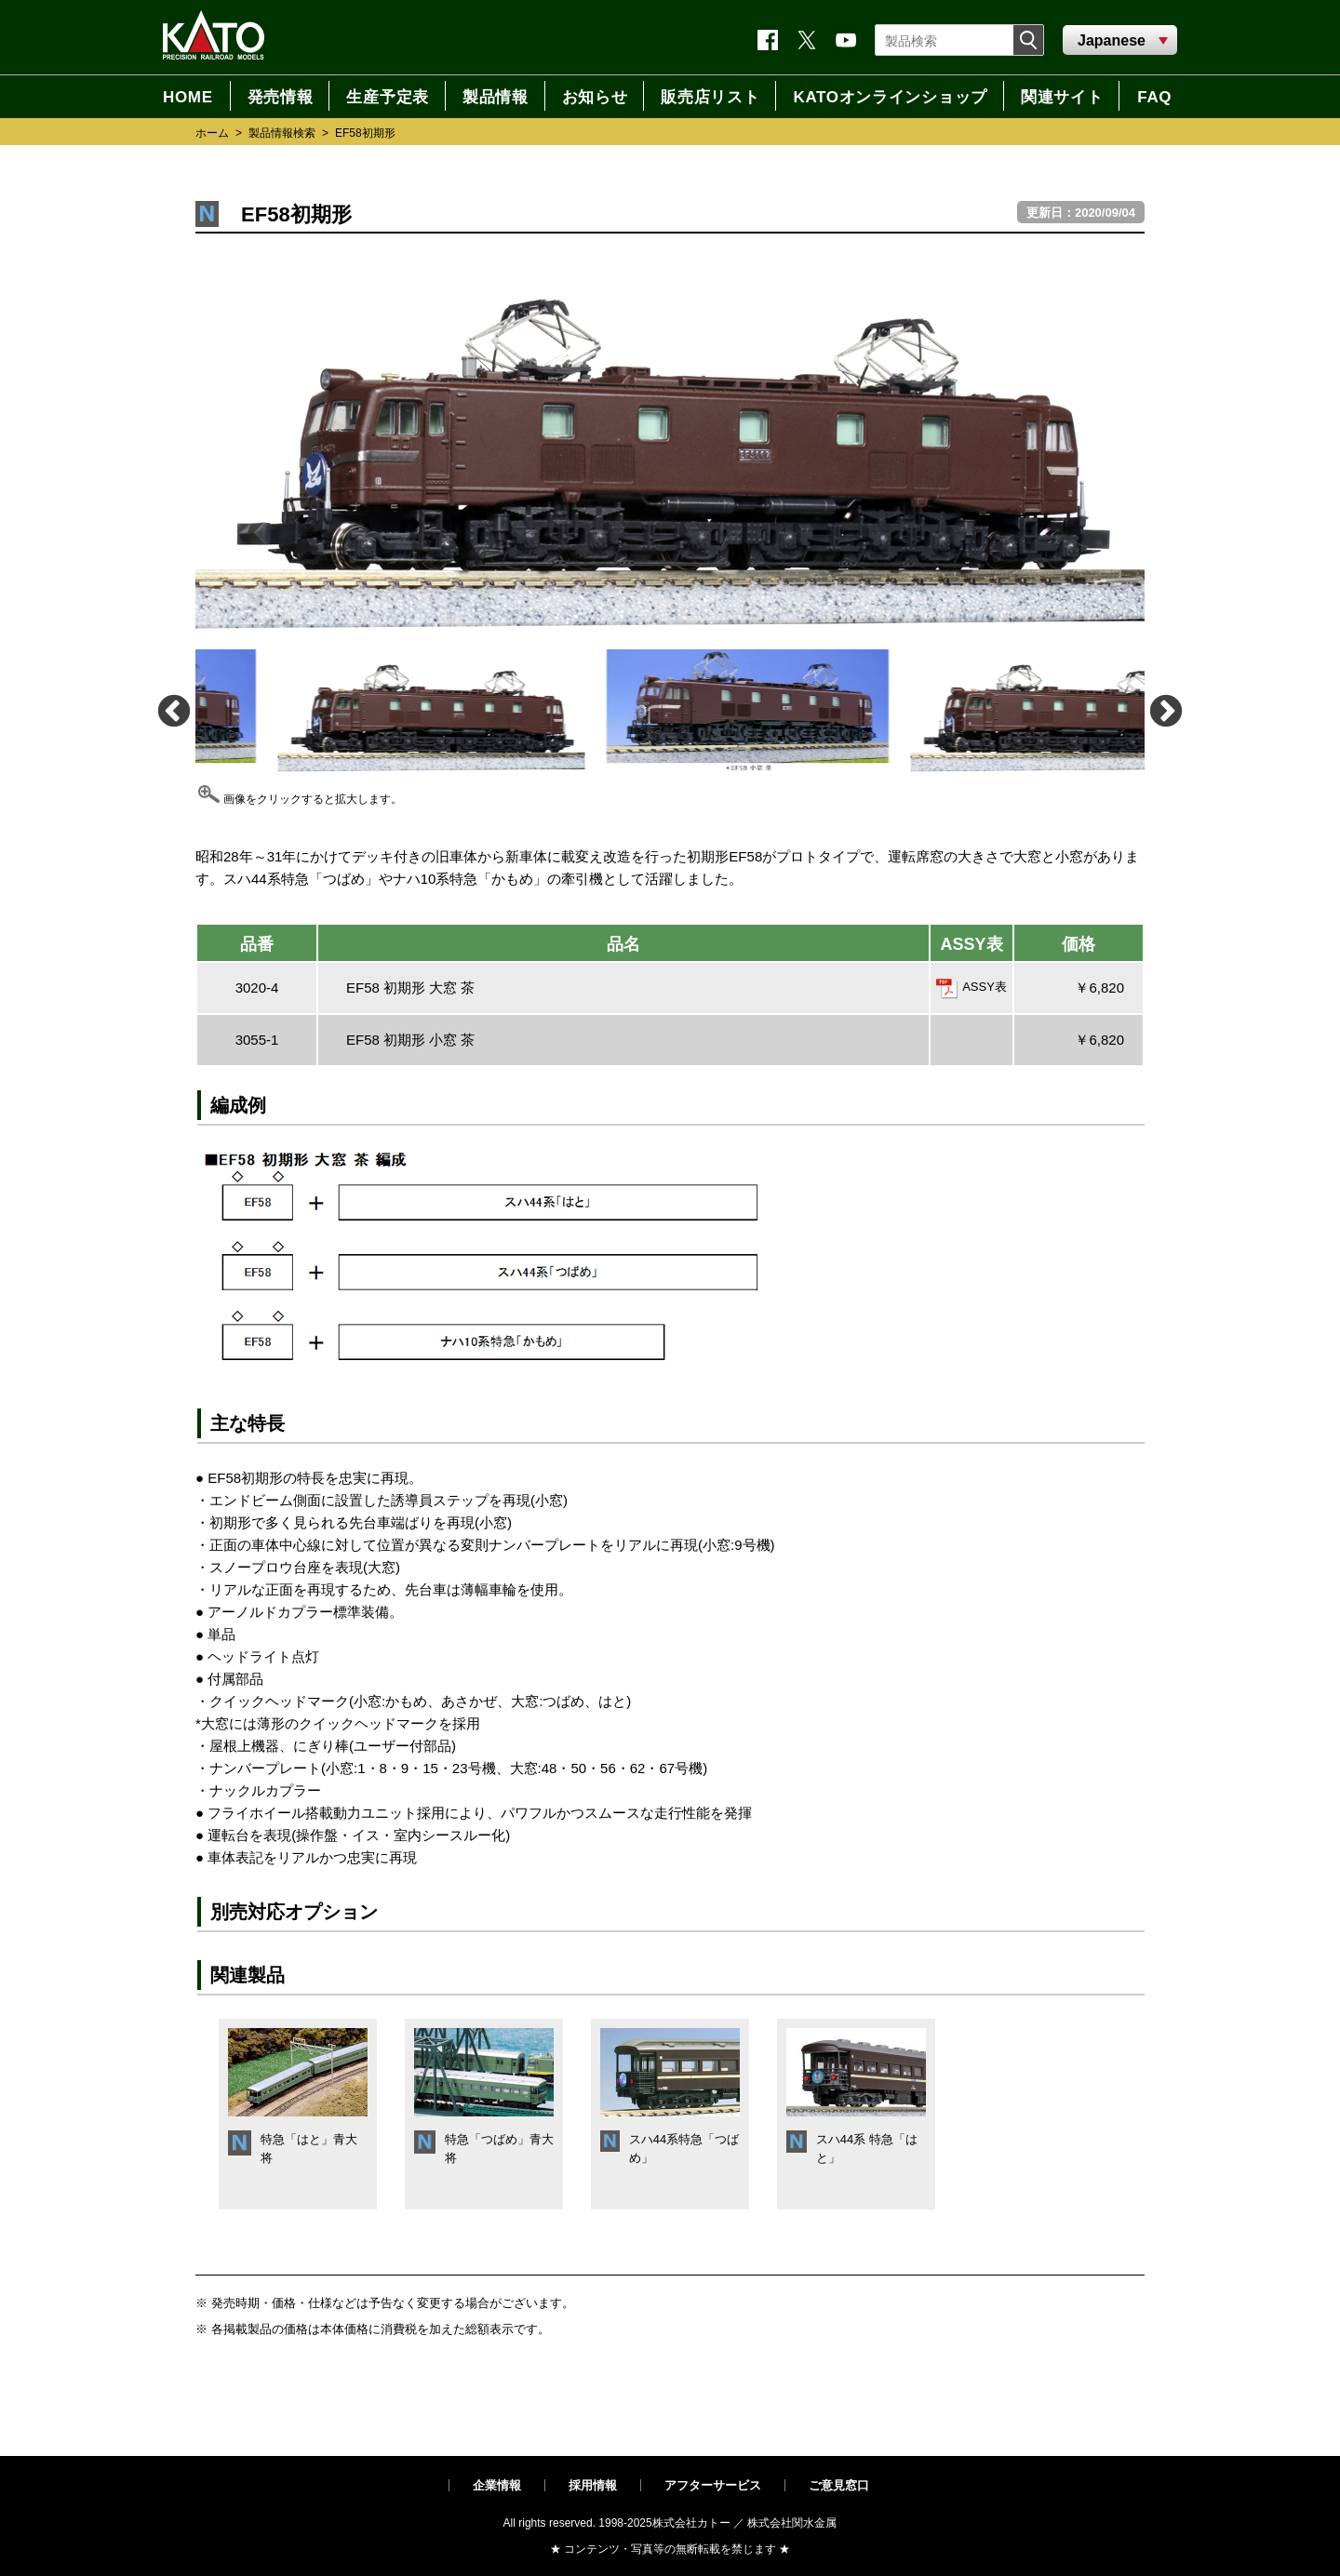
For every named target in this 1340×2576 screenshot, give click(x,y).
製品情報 (495, 97)
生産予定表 (387, 97)
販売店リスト (710, 97)
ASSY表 (984, 987)
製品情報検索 (281, 133)
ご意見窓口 (839, 2485)
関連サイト (1062, 97)
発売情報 (281, 97)
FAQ (1154, 97)
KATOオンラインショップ (889, 97)
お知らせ (595, 97)
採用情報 (593, 2485)
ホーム (212, 133)
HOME (188, 97)
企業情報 (497, 2485)
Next (1164, 710)
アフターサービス (712, 2485)
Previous (172, 710)
